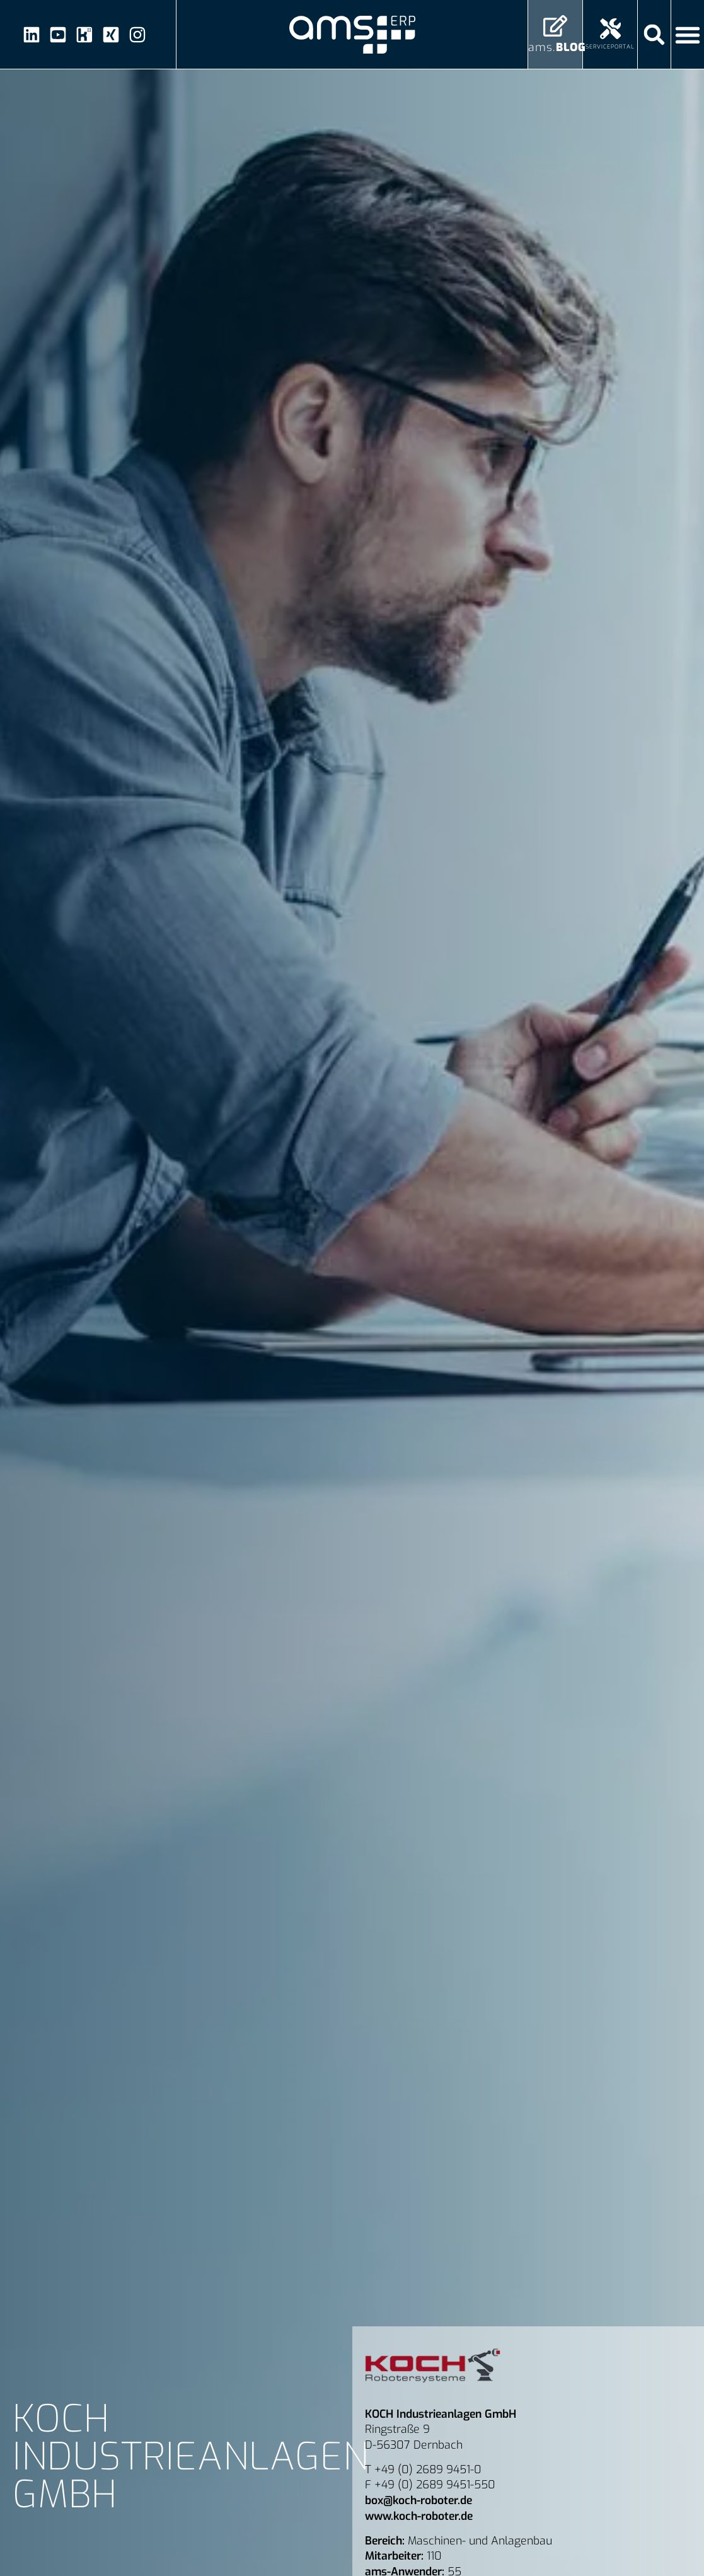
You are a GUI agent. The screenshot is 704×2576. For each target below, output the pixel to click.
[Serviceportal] (610, 28)
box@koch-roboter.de (418, 2500)
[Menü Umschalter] (687, 34)
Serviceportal (610, 46)
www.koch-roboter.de (419, 2516)
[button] (654, 34)
